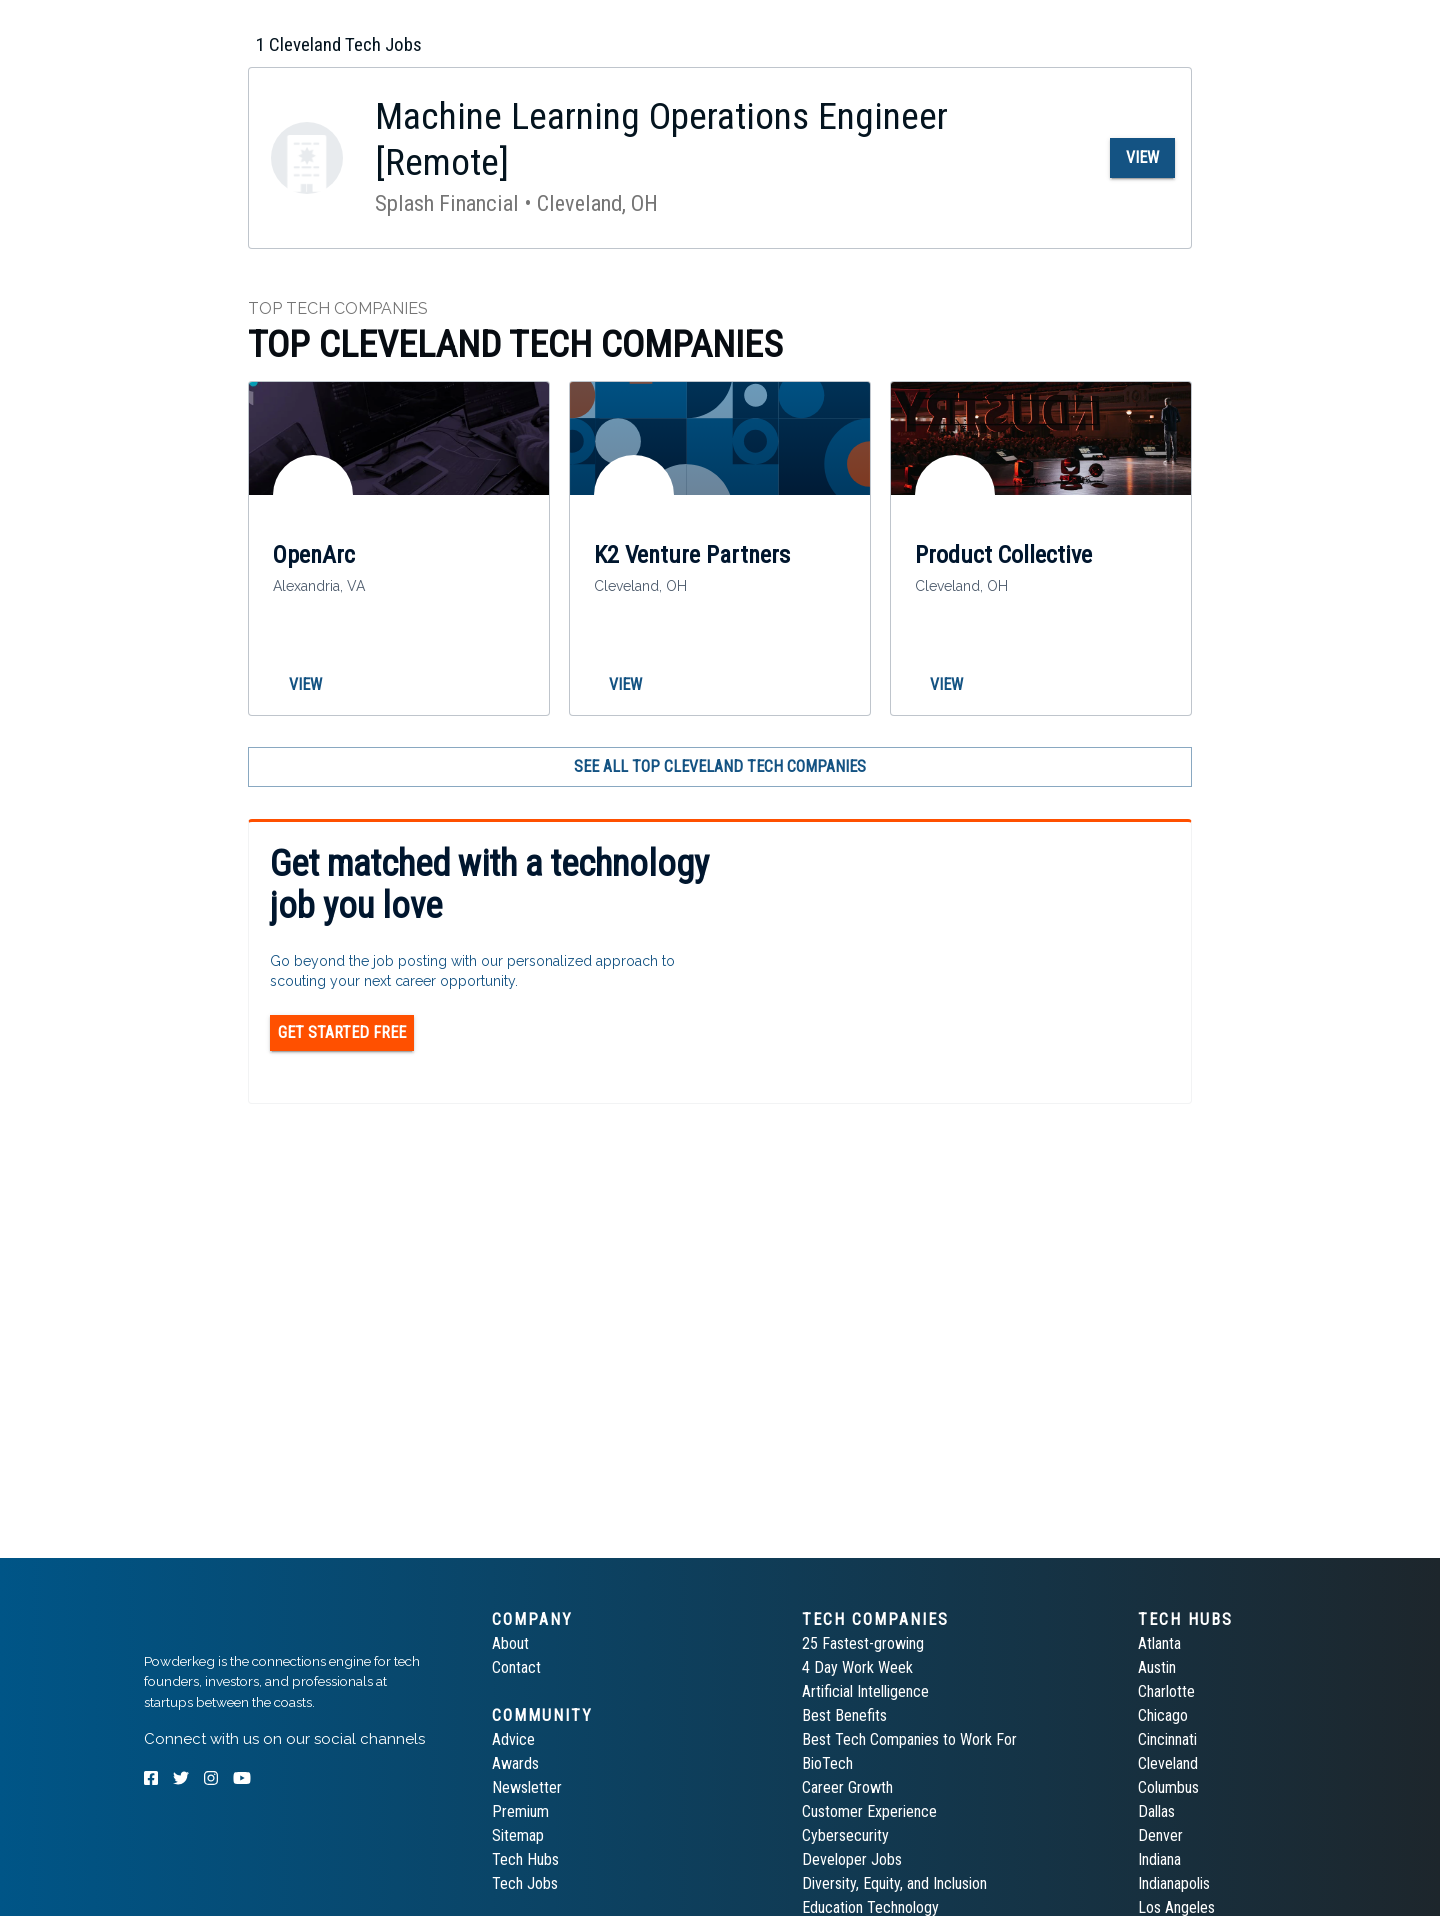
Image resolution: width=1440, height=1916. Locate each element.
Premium (520, 1811)
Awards (515, 1763)
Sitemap (518, 1835)
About (510, 1643)
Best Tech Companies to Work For (909, 1739)
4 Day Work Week (857, 1667)
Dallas (1156, 1811)
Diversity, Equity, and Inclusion (894, 1883)
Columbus (1168, 1787)
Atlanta (1159, 1643)
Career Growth (847, 1787)
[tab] (215, 24)
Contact (516, 1667)
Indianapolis (1174, 1883)
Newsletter (527, 1787)
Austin (1157, 1667)
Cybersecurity (845, 1835)
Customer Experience (869, 1811)
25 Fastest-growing (863, 1643)
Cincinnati (1167, 1739)
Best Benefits (844, 1715)
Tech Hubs (525, 1859)
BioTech (827, 1763)
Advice (513, 1739)
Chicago (1163, 1715)
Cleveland (1168, 1763)
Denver (1160, 1835)
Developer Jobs (852, 1859)
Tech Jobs (525, 1883)
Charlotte (1166, 1691)
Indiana (1159, 1859)
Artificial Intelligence (865, 1691)
